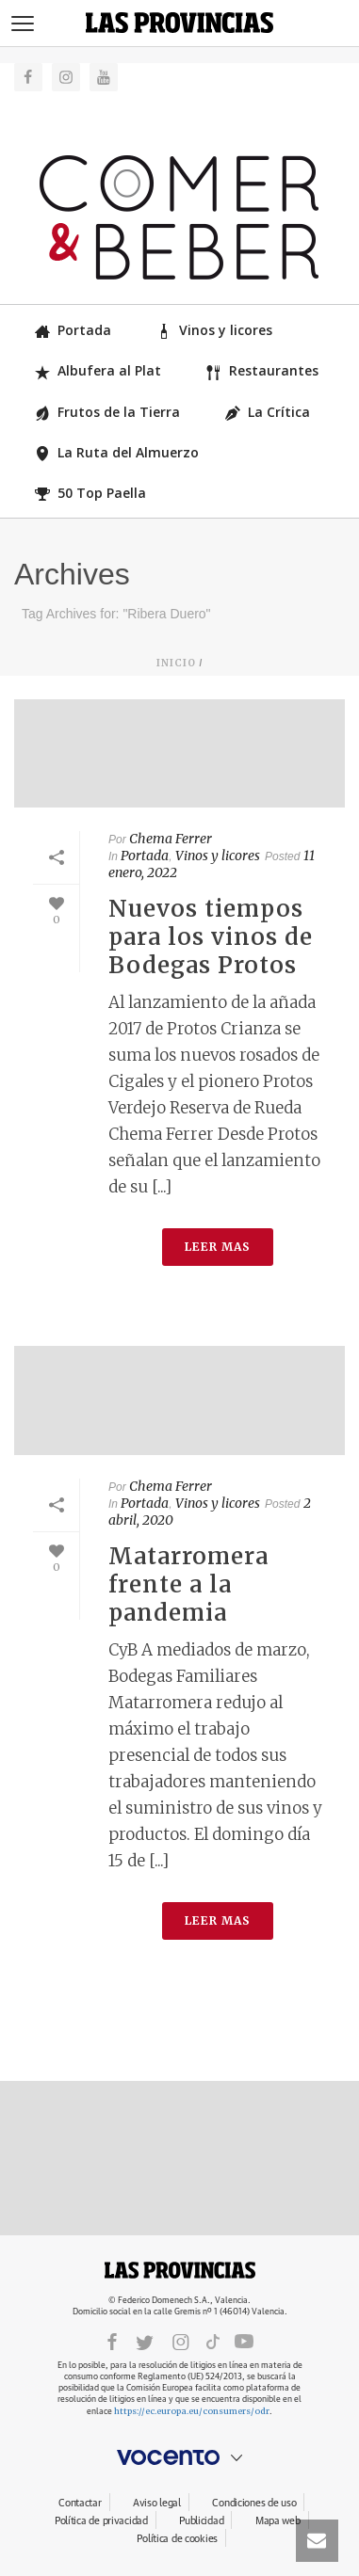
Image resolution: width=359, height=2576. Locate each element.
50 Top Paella (90, 493)
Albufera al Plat (98, 370)
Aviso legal (157, 2503)
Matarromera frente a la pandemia (188, 1584)
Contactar (79, 2503)
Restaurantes (262, 370)
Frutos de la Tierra (107, 412)
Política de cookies (177, 2539)
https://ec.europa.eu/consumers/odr (191, 2411)
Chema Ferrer (170, 838)
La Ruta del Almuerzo (117, 452)
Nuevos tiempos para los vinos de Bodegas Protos (210, 937)
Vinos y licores (214, 330)
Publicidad (201, 2521)
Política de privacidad (101, 2521)
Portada (73, 330)
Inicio (176, 663)
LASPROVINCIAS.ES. (180, 2270)
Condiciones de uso (254, 2503)
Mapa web (278, 2521)
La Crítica (267, 412)
